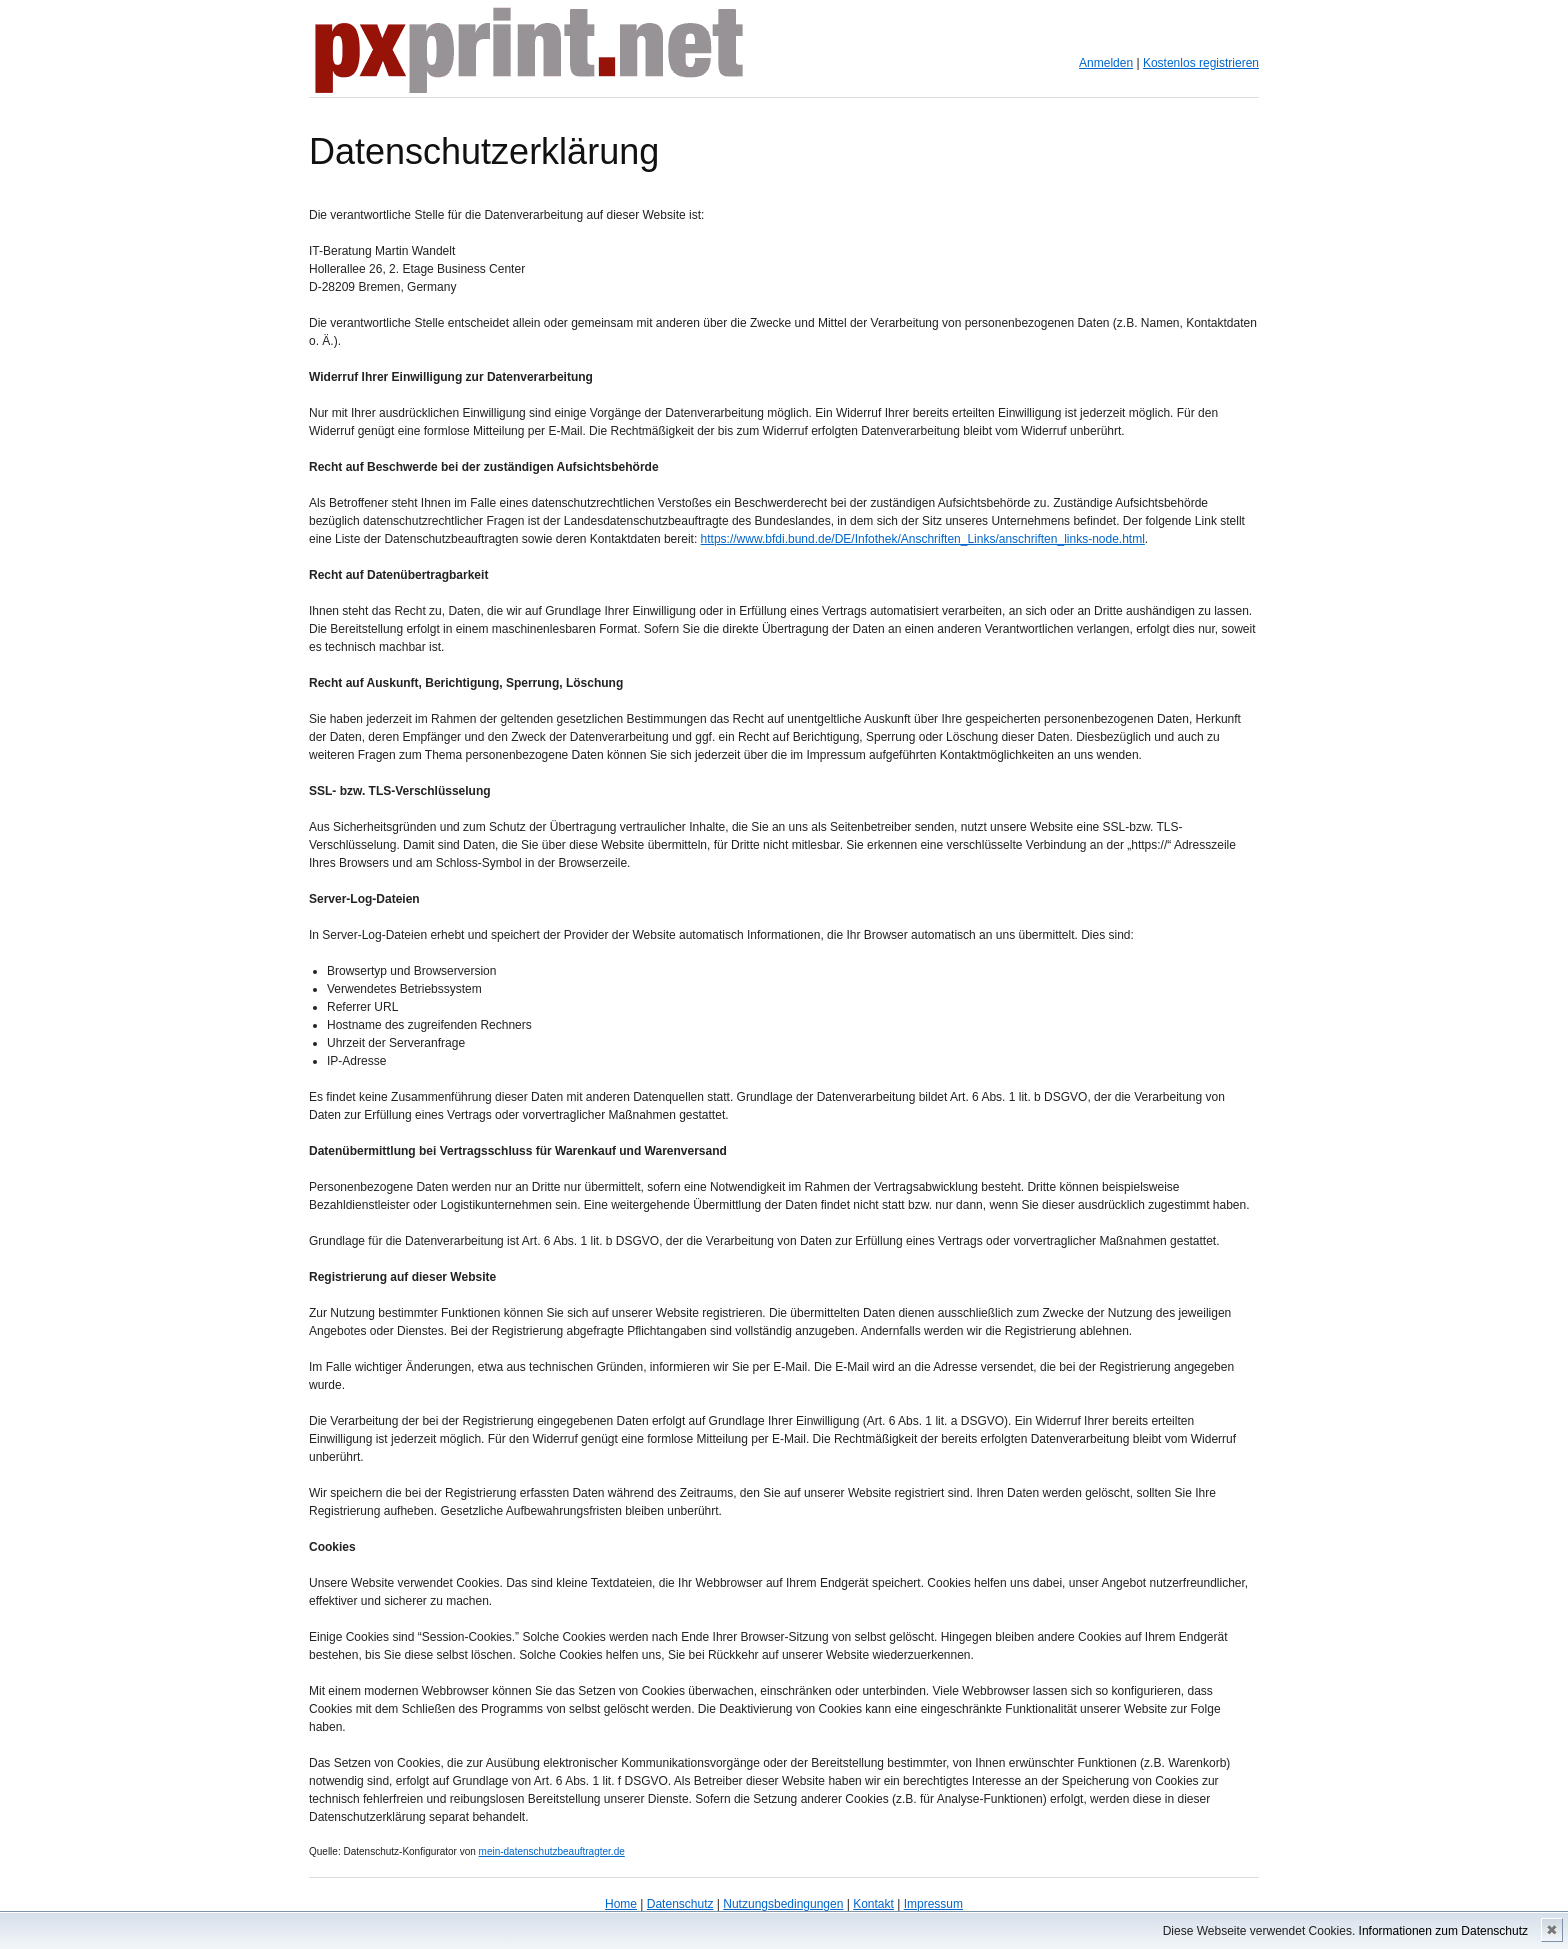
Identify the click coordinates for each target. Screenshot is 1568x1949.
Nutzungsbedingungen (783, 1904)
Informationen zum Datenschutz (1443, 1931)
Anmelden (1106, 63)
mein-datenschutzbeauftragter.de (552, 1851)
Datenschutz (680, 1904)
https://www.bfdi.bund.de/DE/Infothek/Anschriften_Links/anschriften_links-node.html (923, 539)
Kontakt (873, 1904)
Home (621, 1904)
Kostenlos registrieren (1201, 63)
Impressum (933, 1904)
